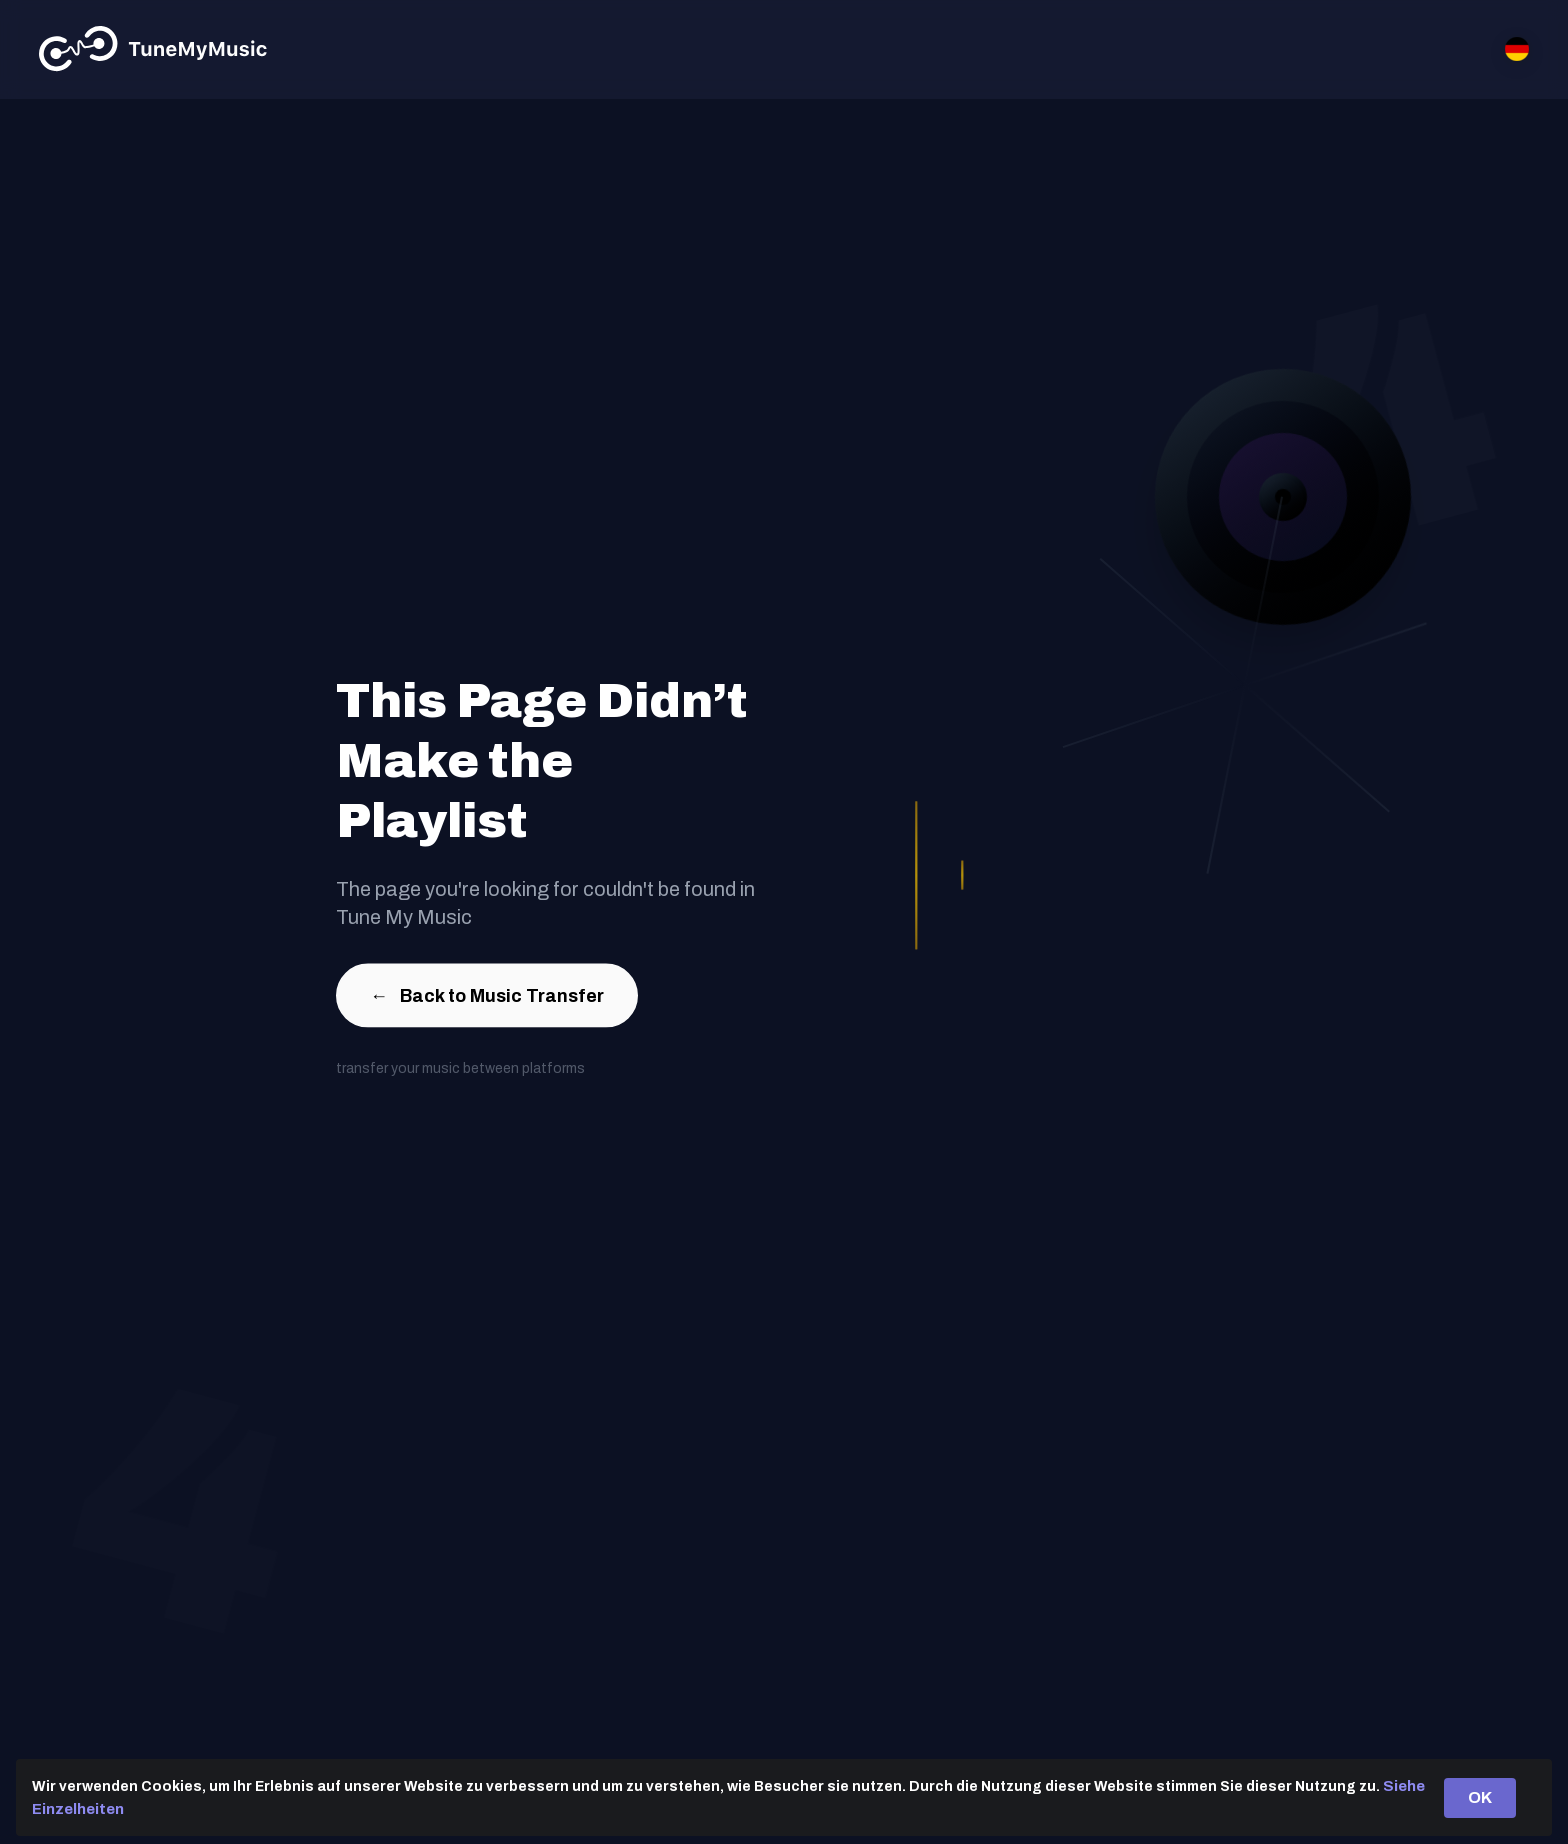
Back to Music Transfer (487, 1000)
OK (1480, 1797)
